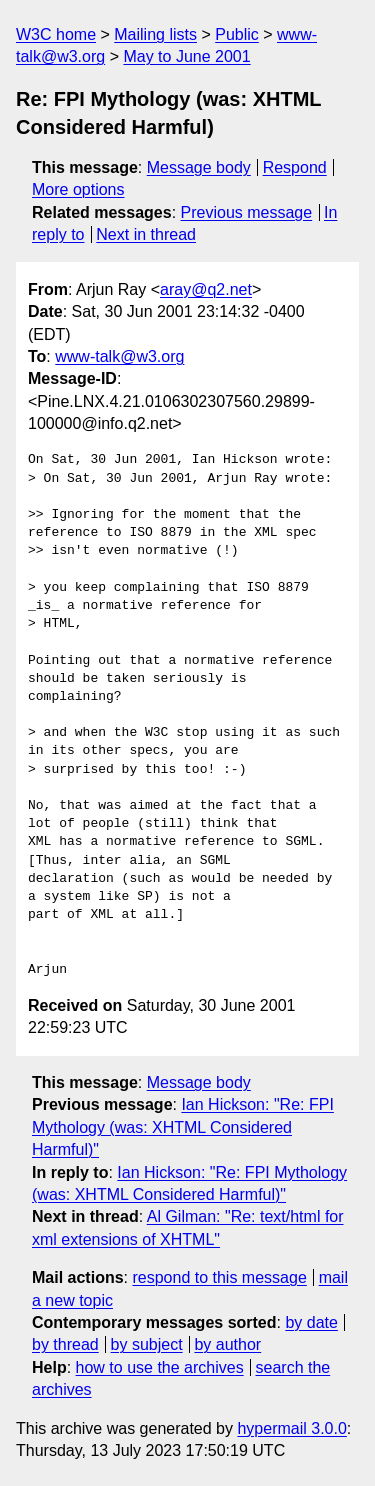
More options (78, 189)
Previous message (247, 212)
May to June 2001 (186, 56)
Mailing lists (155, 34)
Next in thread (146, 234)
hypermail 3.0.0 (291, 1428)
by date (311, 1322)
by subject (147, 1344)
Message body (199, 167)
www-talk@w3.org (119, 356)
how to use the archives (160, 1367)
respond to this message (219, 1277)
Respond (295, 167)
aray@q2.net (206, 289)
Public (237, 34)
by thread (65, 1344)
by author (227, 1344)
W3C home (56, 34)
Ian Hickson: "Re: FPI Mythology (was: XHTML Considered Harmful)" (183, 1127)
